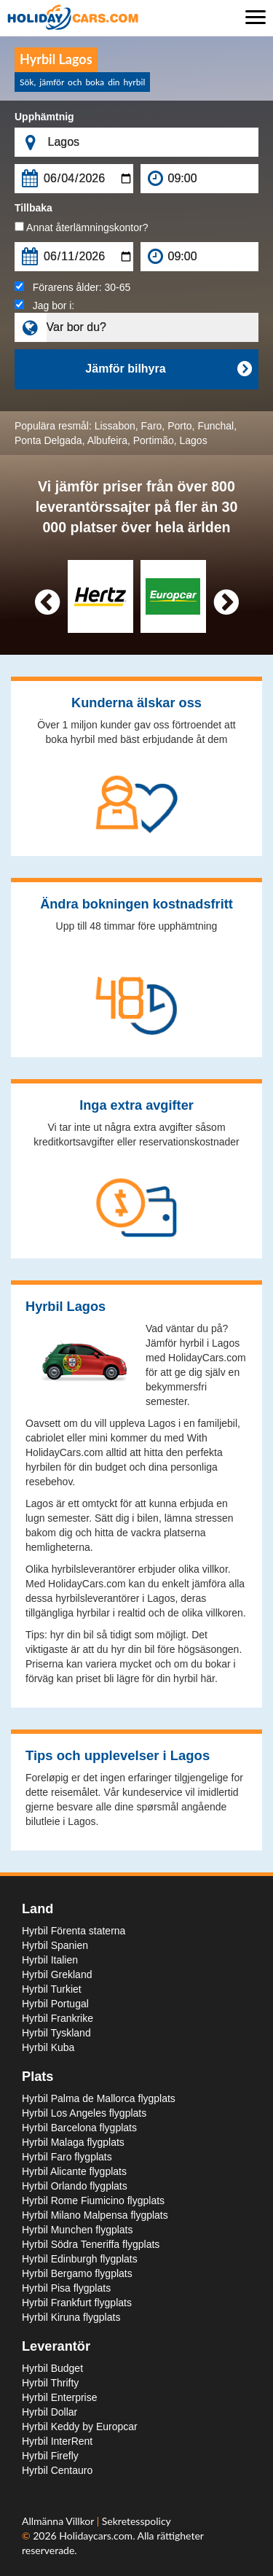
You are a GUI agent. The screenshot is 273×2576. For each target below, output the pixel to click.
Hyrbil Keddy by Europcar (80, 2426)
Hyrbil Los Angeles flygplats (84, 2113)
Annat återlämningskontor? (81, 227)
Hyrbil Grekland (57, 1974)
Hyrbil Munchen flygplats (77, 2229)
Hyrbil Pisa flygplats (66, 2288)
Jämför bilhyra (168, 369)
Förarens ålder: (72, 287)
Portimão (153, 440)
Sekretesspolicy (136, 2521)
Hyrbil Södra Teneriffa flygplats (90, 2244)
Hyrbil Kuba (48, 2047)
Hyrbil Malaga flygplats (73, 2142)
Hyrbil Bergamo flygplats (77, 2273)
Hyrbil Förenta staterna (73, 1931)
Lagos (193, 440)
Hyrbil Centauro (57, 2470)
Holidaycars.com (95, 2535)
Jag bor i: (44, 305)
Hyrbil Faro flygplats (67, 2157)
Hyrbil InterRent (57, 2441)
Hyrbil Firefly (50, 2456)
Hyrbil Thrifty (50, 2383)
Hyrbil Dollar (49, 2412)
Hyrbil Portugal (55, 2003)
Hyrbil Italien (50, 1960)
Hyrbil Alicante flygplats (74, 2171)
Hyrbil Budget (52, 2368)
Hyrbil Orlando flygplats (74, 2186)
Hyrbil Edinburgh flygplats (80, 2259)
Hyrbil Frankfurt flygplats (77, 2302)
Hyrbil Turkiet (52, 1989)
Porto (179, 426)
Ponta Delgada (48, 440)
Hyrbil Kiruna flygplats (71, 2317)
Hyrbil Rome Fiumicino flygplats (93, 2200)
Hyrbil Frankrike (57, 2018)
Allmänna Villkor (59, 2521)
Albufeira (107, 440)
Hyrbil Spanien (55, 1945)
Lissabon (115, 426)
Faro (151, 426)
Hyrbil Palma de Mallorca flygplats (98, 2098)
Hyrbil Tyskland (56, 2033)
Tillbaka (33, 208)
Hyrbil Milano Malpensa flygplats (95, 2215)
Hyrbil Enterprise (59, 2397)
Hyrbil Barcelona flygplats (79, 2127)
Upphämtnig (44, 116)
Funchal (215, 426)
